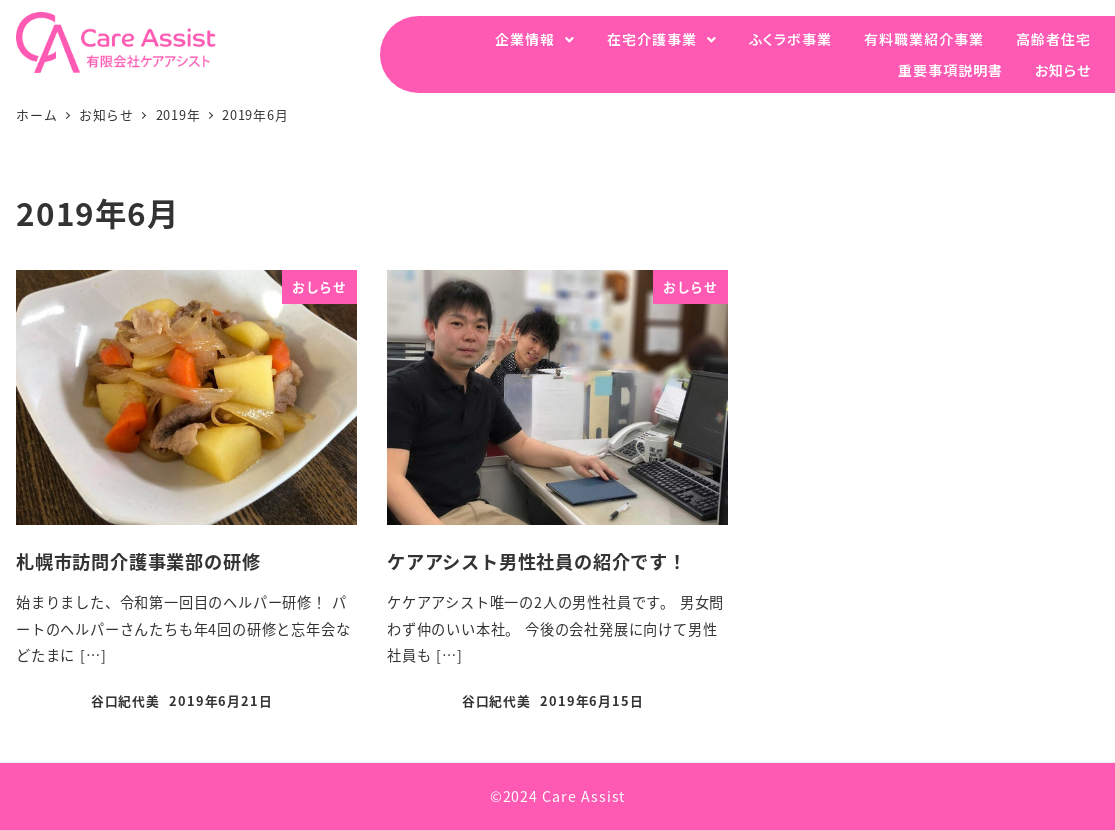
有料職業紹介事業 (924, 39)
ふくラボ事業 (790, 39)
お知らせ (1063, 70)
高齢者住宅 (1053, 39)
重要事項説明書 (950, 70)
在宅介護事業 (652, 39)
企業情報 (525, 39)
